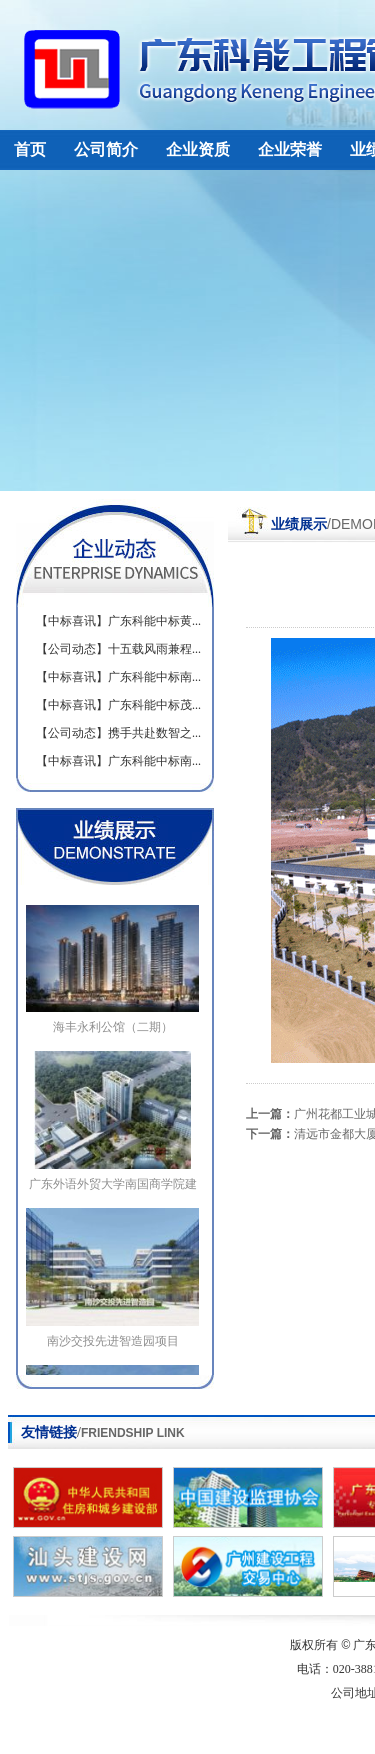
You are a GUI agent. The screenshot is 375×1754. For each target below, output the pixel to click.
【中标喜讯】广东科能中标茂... (118, 705)
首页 (30, 149)
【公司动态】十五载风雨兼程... (118, 649)
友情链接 (103, 1432)
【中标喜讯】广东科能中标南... (118, 677)
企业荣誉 (290, 149)
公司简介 (106, 149)
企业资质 (198, 149)
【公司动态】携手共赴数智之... (118, 733)
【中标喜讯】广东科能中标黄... (118, 621)
